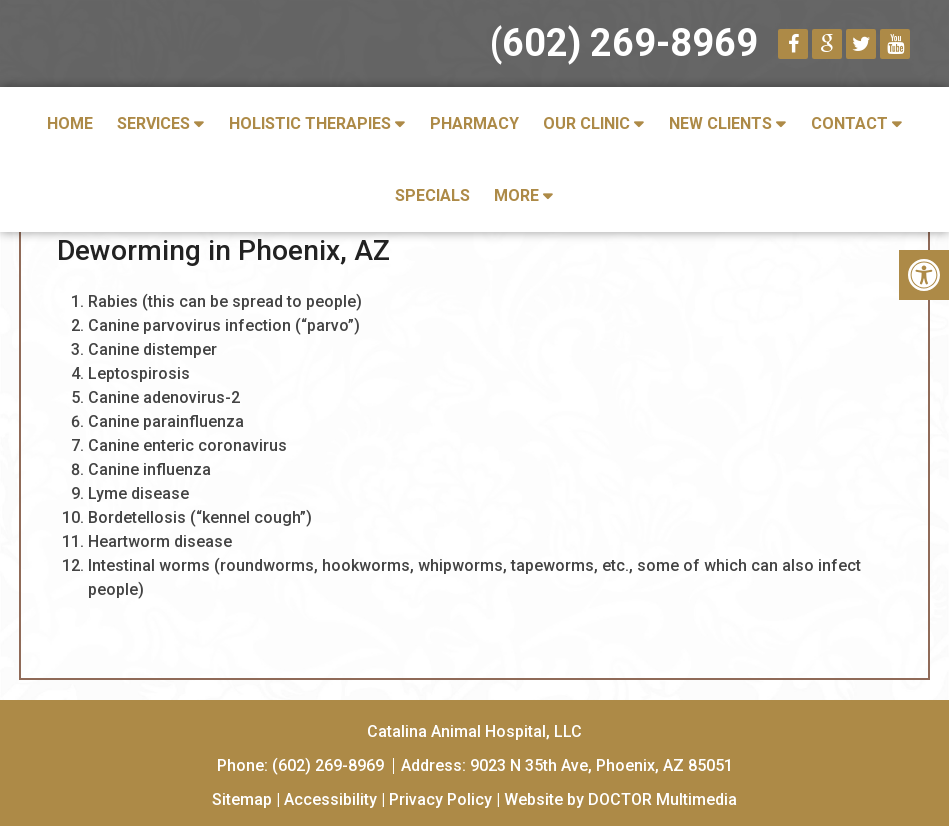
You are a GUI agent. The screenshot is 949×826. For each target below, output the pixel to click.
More (516, 195)
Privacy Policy (440, 799)
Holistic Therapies (310, 123)
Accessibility (330, 799)
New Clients (720, 123)
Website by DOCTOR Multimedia (620, 799)
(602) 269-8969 (624, 43)
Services (153, 123)
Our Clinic (586, 123)
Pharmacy (474, 123)
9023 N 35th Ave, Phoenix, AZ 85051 (601, 765)
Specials (432, 195)
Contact (849, 123)
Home (70, 123)
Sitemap (242, 799)
